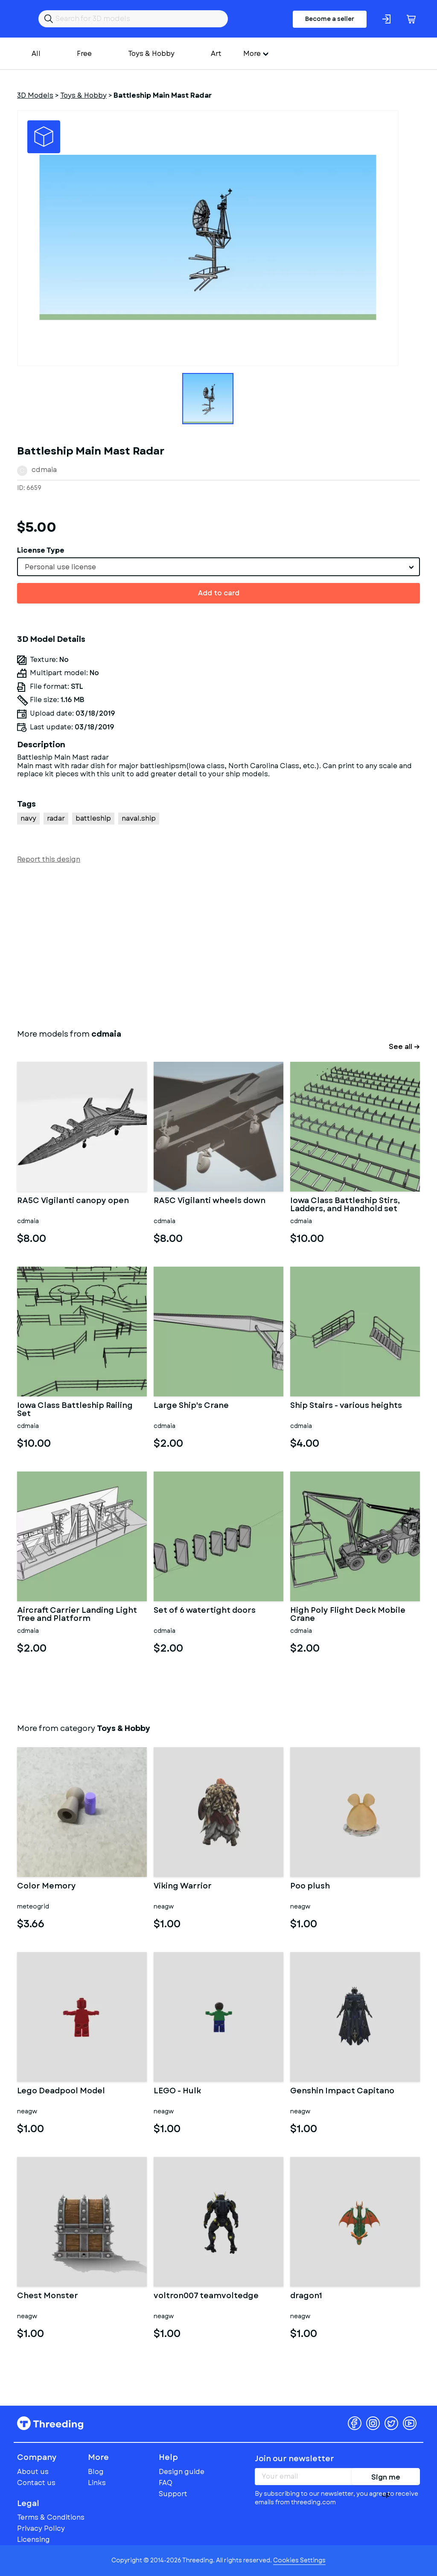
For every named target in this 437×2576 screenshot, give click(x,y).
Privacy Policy (41, 2528)
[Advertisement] (218, 944)
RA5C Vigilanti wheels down (209, 1201)
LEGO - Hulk (177, 2091)
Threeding (50, 2423)
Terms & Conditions (50, 2517)
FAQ (165, 2483)
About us (33, 2472)
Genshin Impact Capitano (342, 2091)
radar (56, 818)
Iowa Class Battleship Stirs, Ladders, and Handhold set (345, 1205)
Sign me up (385, 2478)
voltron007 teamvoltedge (206, 2296)
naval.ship (139, 818)
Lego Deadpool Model (61, 2091)
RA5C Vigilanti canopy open (73, 1201)
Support (173, 2494)
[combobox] (218, 566)
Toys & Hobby (151, 53)
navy (28, 818)
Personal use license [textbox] (60, 567)
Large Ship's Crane (191, 1406)
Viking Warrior (183, 1886)
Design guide (181, 2472)
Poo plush (310, 1886)
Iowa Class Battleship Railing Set (75, 1410)
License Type (40, 550)
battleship (93, 818)
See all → (404, 1047)
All (36, 53)
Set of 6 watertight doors (205, 1611)
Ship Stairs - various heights (346, 1406)
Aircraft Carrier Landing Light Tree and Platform (77, 1614)
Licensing (33, 2539)
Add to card (218, 593)
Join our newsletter (294, 2459)
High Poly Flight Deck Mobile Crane (347, 1614)
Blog (96, 2472)
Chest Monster (47, 2296)
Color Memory (46, 1886)
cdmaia (44, 470)
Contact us (36, 2483)
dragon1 (306, 2296)
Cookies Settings (299, 2560)
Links (97, 2483)
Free (84, 53)
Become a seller (329, 19)
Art (216, 53)
